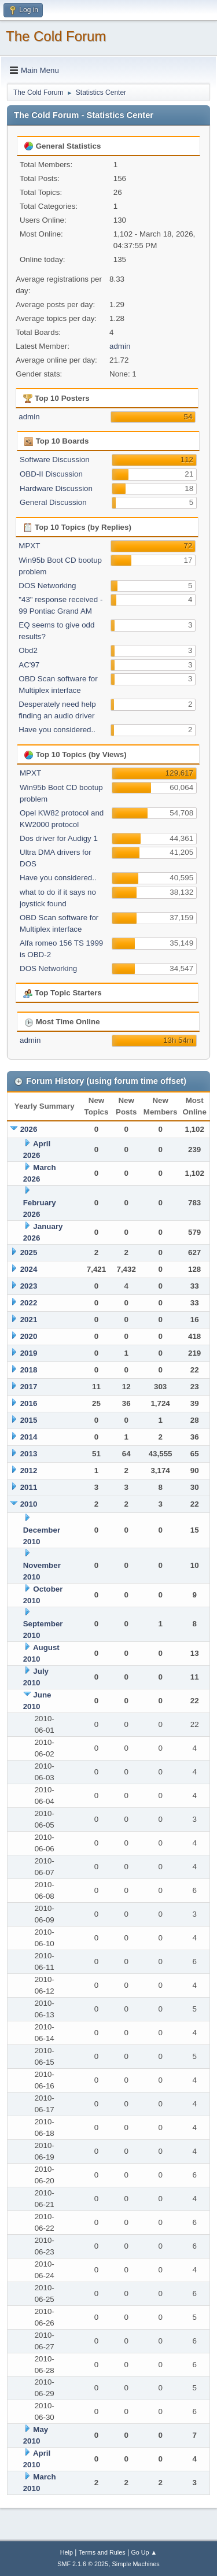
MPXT (29, 545)
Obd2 (28, 650)
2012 (29, 1470)
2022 (29, 1302)
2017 (29, 1386)
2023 (29, 1286)
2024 (29, 1269)
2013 (29, 1453)
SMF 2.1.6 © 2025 (82, 2563)
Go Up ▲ (144, 2552)
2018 (29, 1369)
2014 (29, 1437)
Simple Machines (136, 2563)
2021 (29, 1319)
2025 (29, 1252)
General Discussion (53, 502)
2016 (29, 1403)
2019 (29, 1353)
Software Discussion (55, 459)
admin (119, 346)
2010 (29, 1504)
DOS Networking (47, 585)
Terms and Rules (102, 2552)
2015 (29, 1420)
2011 (29, 1487)
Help (66, 2552)
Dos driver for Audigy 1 (59, 838)
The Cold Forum (56, 36)
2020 (29, 1336)
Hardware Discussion (56, 488)
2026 (29, 1129)
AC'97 (29, 664)
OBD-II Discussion (51, 474)
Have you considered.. (57, 729)
